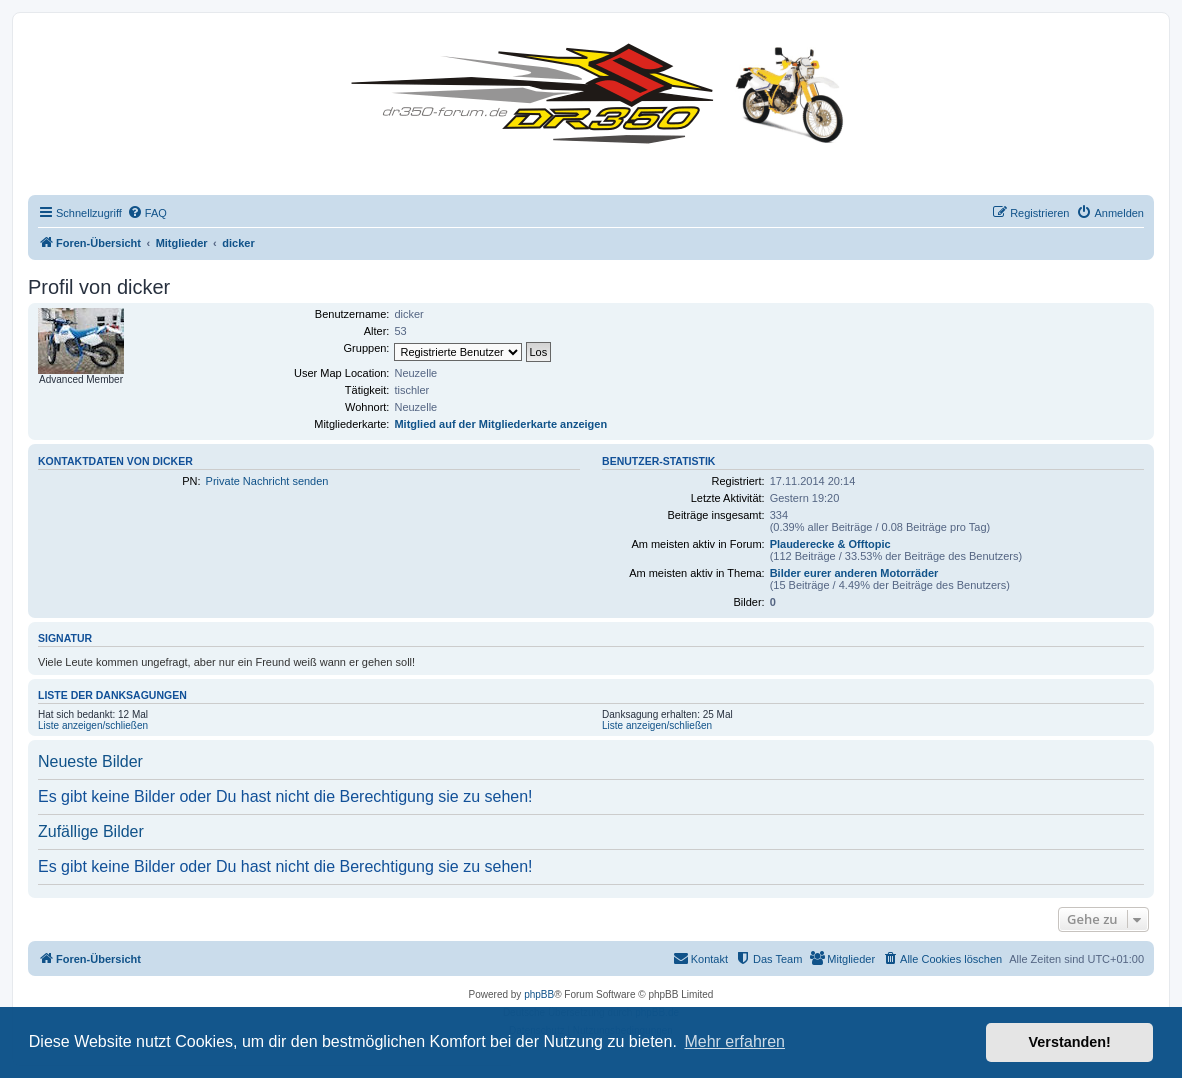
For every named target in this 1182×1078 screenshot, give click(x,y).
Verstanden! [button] (1070, 1042)
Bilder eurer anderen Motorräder (854, 573)
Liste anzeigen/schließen (93, 725)
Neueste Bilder (90, 761)
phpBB (539, 994)
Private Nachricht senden (267, 481)
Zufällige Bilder (91, 831)
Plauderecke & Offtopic (830, 544)
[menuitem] (147, 213)
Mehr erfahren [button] (734, 1041)
